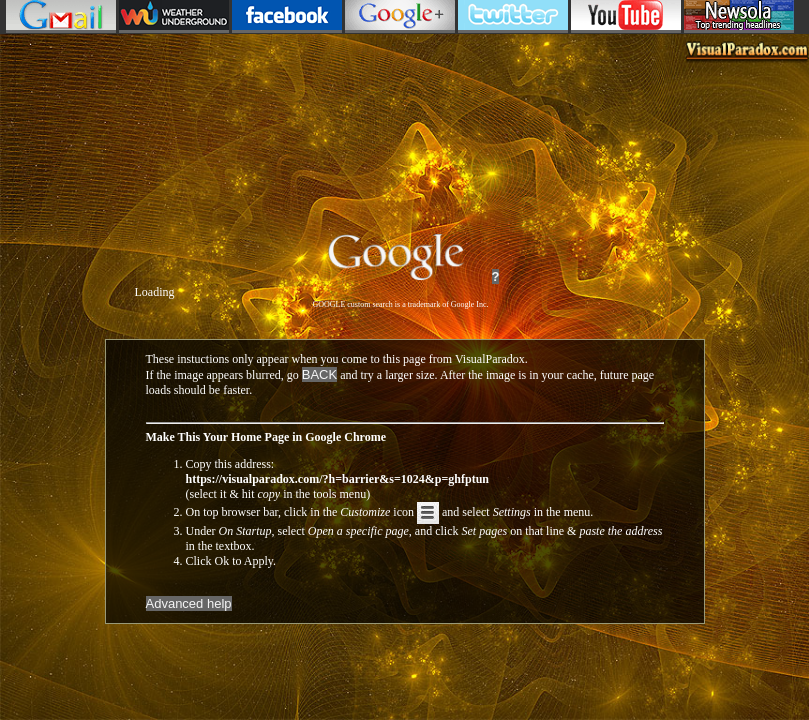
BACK (319, 374)
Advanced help (189, 603)
